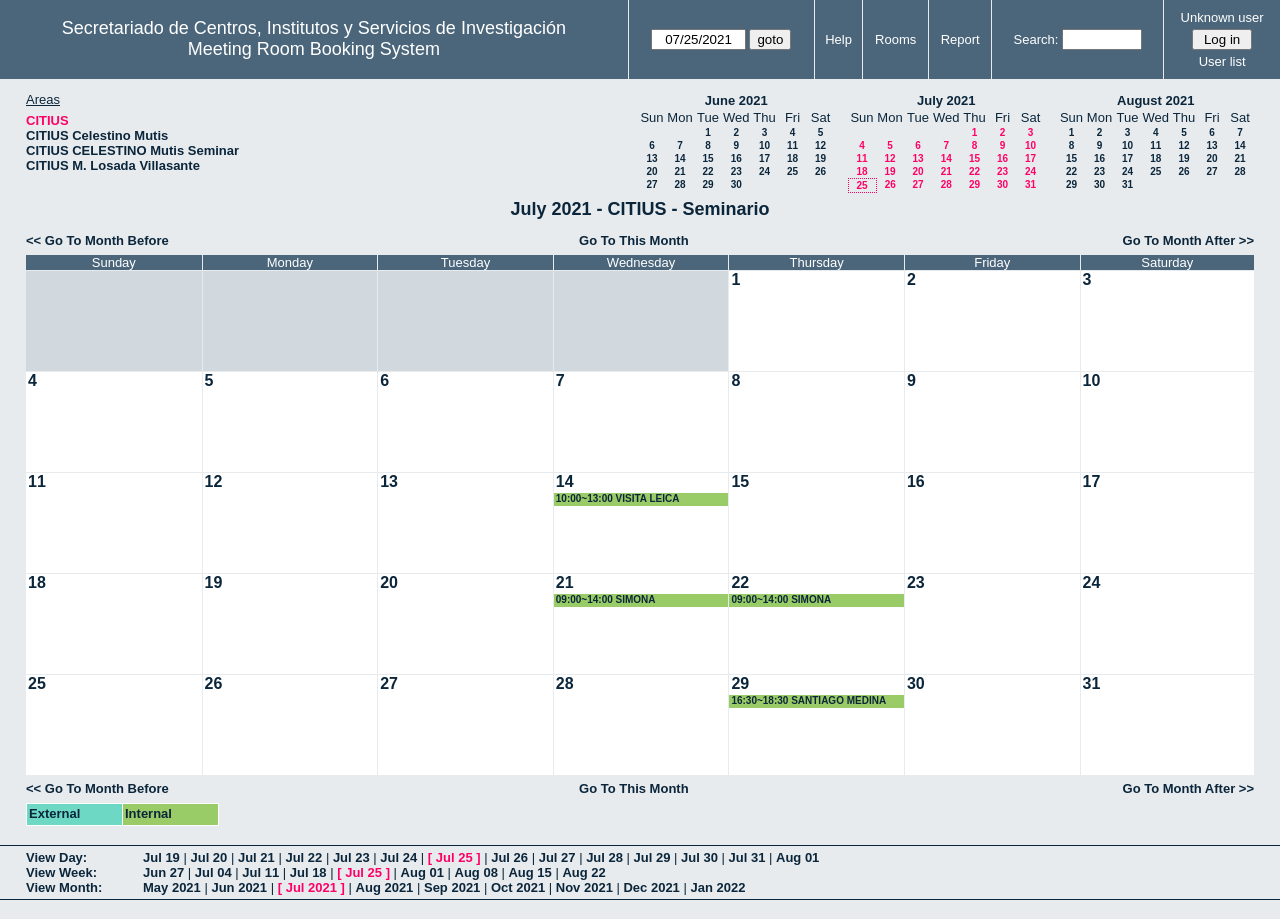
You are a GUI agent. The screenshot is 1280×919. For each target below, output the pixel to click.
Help (838, 39)
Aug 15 (529, 872)
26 (820, 171)
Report (960, 39)
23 (736, 171)
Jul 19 (161, 857)
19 (820, 158)
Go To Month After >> (1188, 240)
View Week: (61, 872)
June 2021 (736, 100)
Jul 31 (747, 857)
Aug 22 (583, 872)
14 (679, 158)
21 (679, 171)
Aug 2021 (385, 887)
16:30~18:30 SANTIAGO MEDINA (808, 700)
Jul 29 (652, 857)
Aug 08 (476, 872)
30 (736, 184)
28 (679, 184)
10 (764, 145)
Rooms (895, 39)
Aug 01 (797, 857)
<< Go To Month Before (97, 240)
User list (1222, 61)
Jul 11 (260, 872)
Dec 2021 (651, 887)
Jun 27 (163, 872)
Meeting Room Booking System (314, 49)
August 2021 (1155, 100)
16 (736, 158)
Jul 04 (213, 872)
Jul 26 (509, 857)
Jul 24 (398, 857)
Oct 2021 (518, 887)
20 (651, 171)
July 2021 (946, 100)
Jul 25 (454, 857)
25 (792, 171)
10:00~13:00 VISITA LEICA (618, 498)
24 (764, 171)
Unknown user (1222, 17)
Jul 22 (303, 857)
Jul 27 (557, 857)
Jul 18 (308, 872)
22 (707, 171)
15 (707, 158)
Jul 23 (351, 857)
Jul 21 (256, 857)
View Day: (56, 857)
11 (792, 145)
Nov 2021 (584, 887)
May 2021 (172, 887)
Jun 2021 (239, 887)
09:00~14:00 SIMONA (606, 599)
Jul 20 (208, 857)
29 (707, 184)
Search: (1036, 39)
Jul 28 (604, 857)
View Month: (64, 887)
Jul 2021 (311, 887)
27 (651, 184)
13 (651, 158)
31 (1030, 184)
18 (792, 158)
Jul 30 (699, 857)
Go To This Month (634, 240)
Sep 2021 (452, 887)
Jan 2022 (717, 887)
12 (820, 145)
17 (764, 158)
